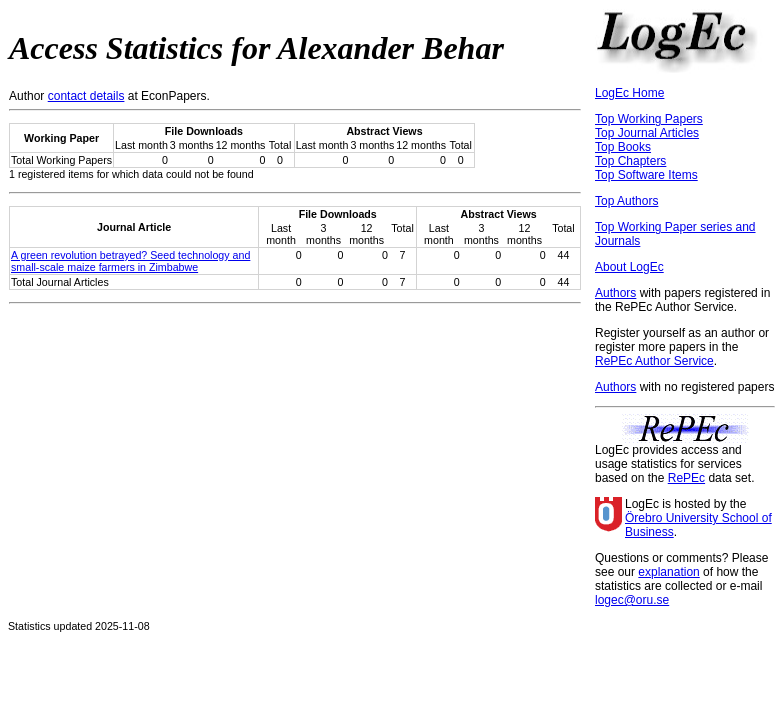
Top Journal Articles (647, 133)
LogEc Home (629, 93)
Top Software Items (646, 175)
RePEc (686, 478)
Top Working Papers (649, 119)
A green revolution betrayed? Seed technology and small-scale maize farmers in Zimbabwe (130, 261)
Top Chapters (630, 161)
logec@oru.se (632, 600)
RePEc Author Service (654, 361)
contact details (86, 96)
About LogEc (629, 267)
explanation (668, 572)
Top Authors (626, 201)
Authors (615, 293)
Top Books (623, 147)
